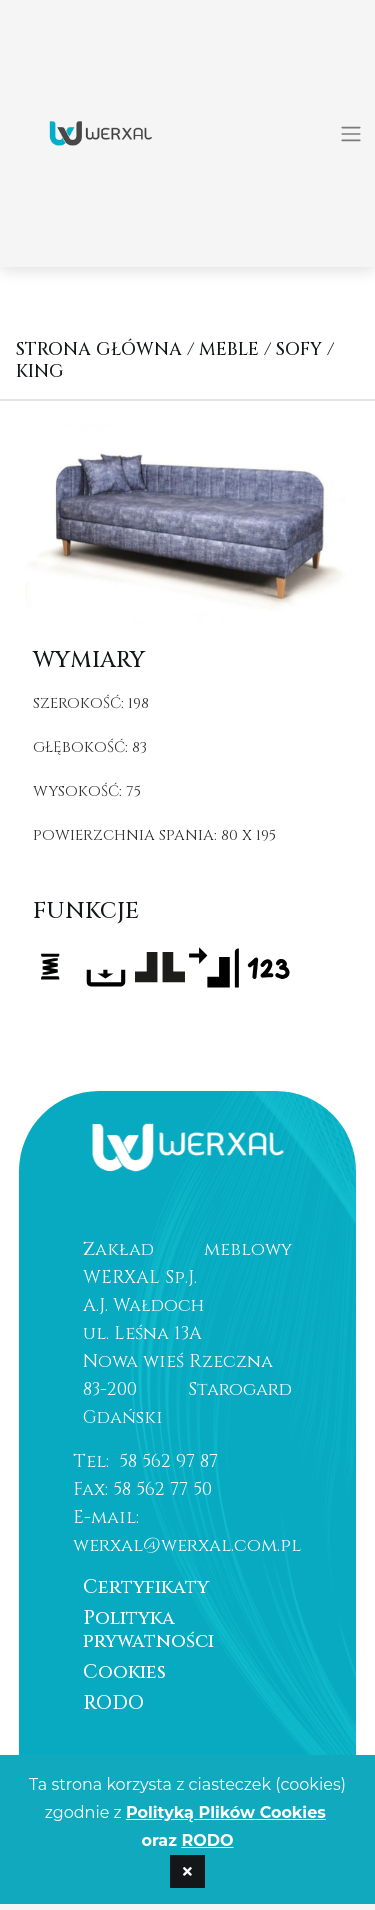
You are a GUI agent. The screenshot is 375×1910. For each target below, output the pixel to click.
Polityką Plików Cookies (226, 1812)
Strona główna (99, 349)
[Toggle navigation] (351, 134)
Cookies (124, 1672)
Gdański (123, 1417)
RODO (113, 1703)
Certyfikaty (146, 1587)
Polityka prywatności (148, 1629)
